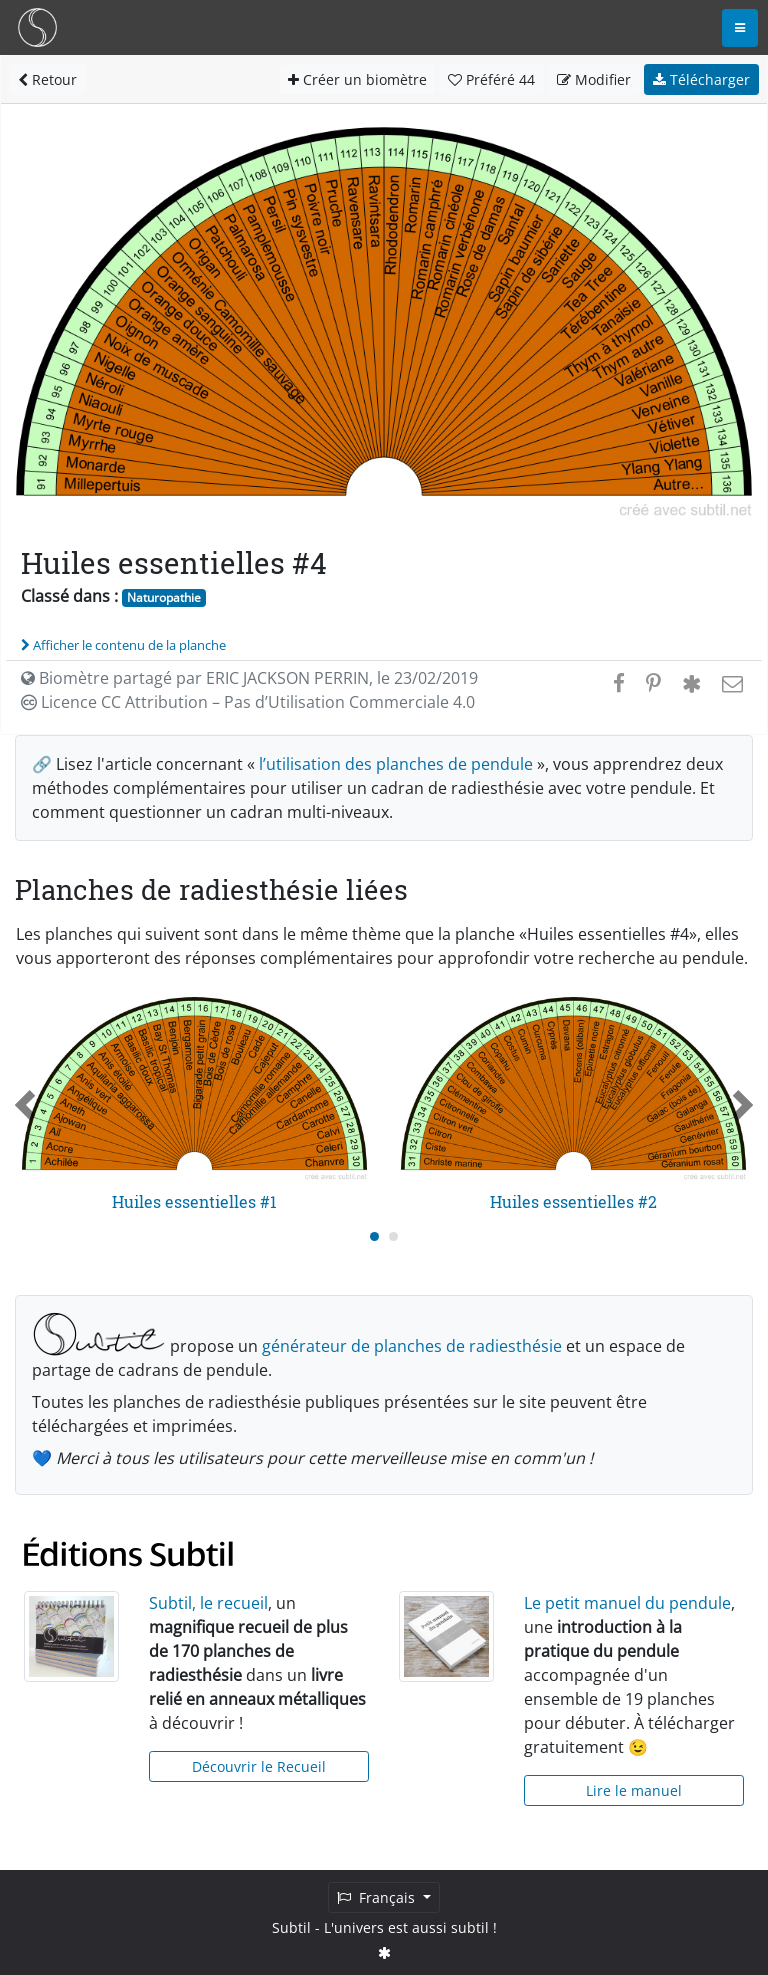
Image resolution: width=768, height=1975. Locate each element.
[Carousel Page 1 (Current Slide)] (374, 1236)
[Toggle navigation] (740, 28)
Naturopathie (164, 597)
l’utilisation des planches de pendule (396, 764)
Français (378, 1897)
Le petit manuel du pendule (627, 1603)
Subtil (291, 1927)
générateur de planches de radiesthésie (412, 1346)
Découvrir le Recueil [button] (259, 1766)
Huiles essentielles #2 (573, 1201)
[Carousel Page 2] (393, 1236)
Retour (47, 79)
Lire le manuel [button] (634, 1790)
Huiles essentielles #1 (194, 1201)
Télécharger (701, 79)
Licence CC (248, 702)
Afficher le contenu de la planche (123, 645)
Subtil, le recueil (208, 1603)
